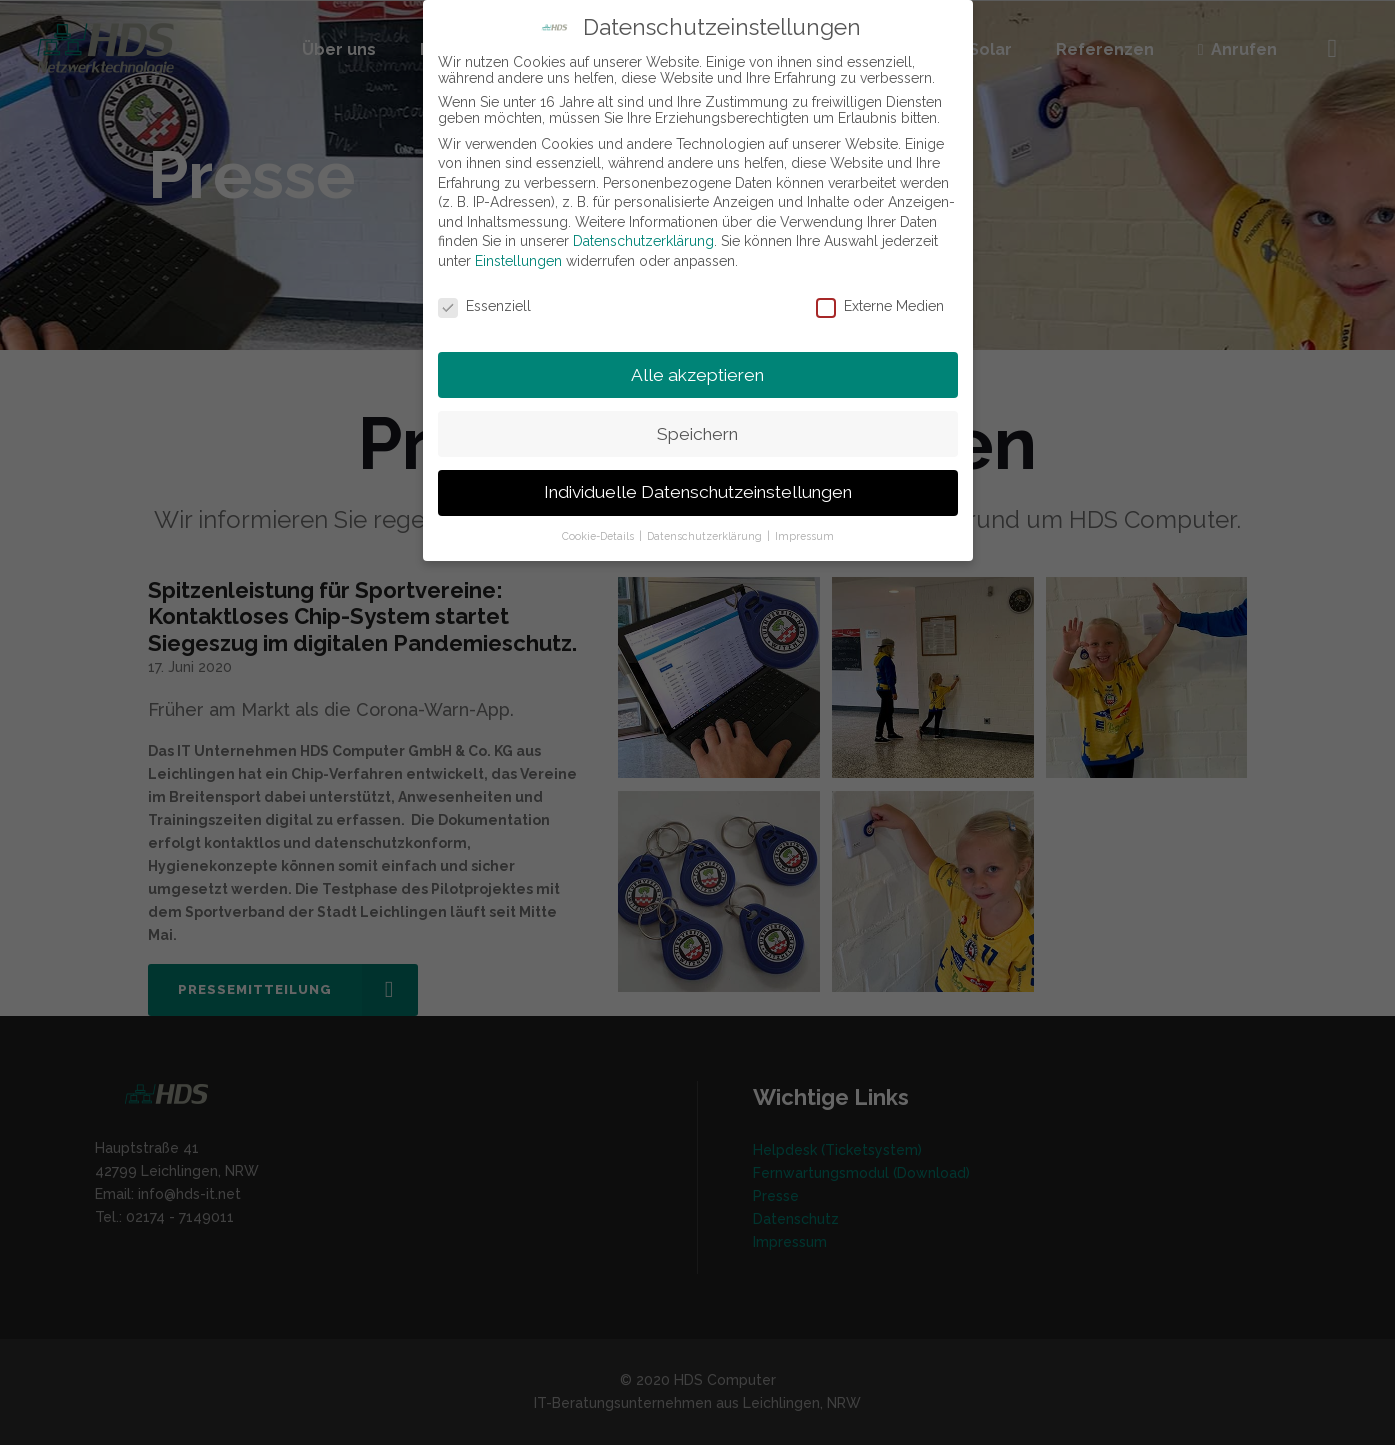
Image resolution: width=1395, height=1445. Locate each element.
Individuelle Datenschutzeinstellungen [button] (698, 492)
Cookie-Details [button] (599, 536)
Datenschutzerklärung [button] (706, 536)
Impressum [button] (804, 536)
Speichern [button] (697, 434)
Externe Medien (880, 306)
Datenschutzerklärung (643, 241)
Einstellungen (518, 261)
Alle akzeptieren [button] (697, 375)
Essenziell (484, 306)
